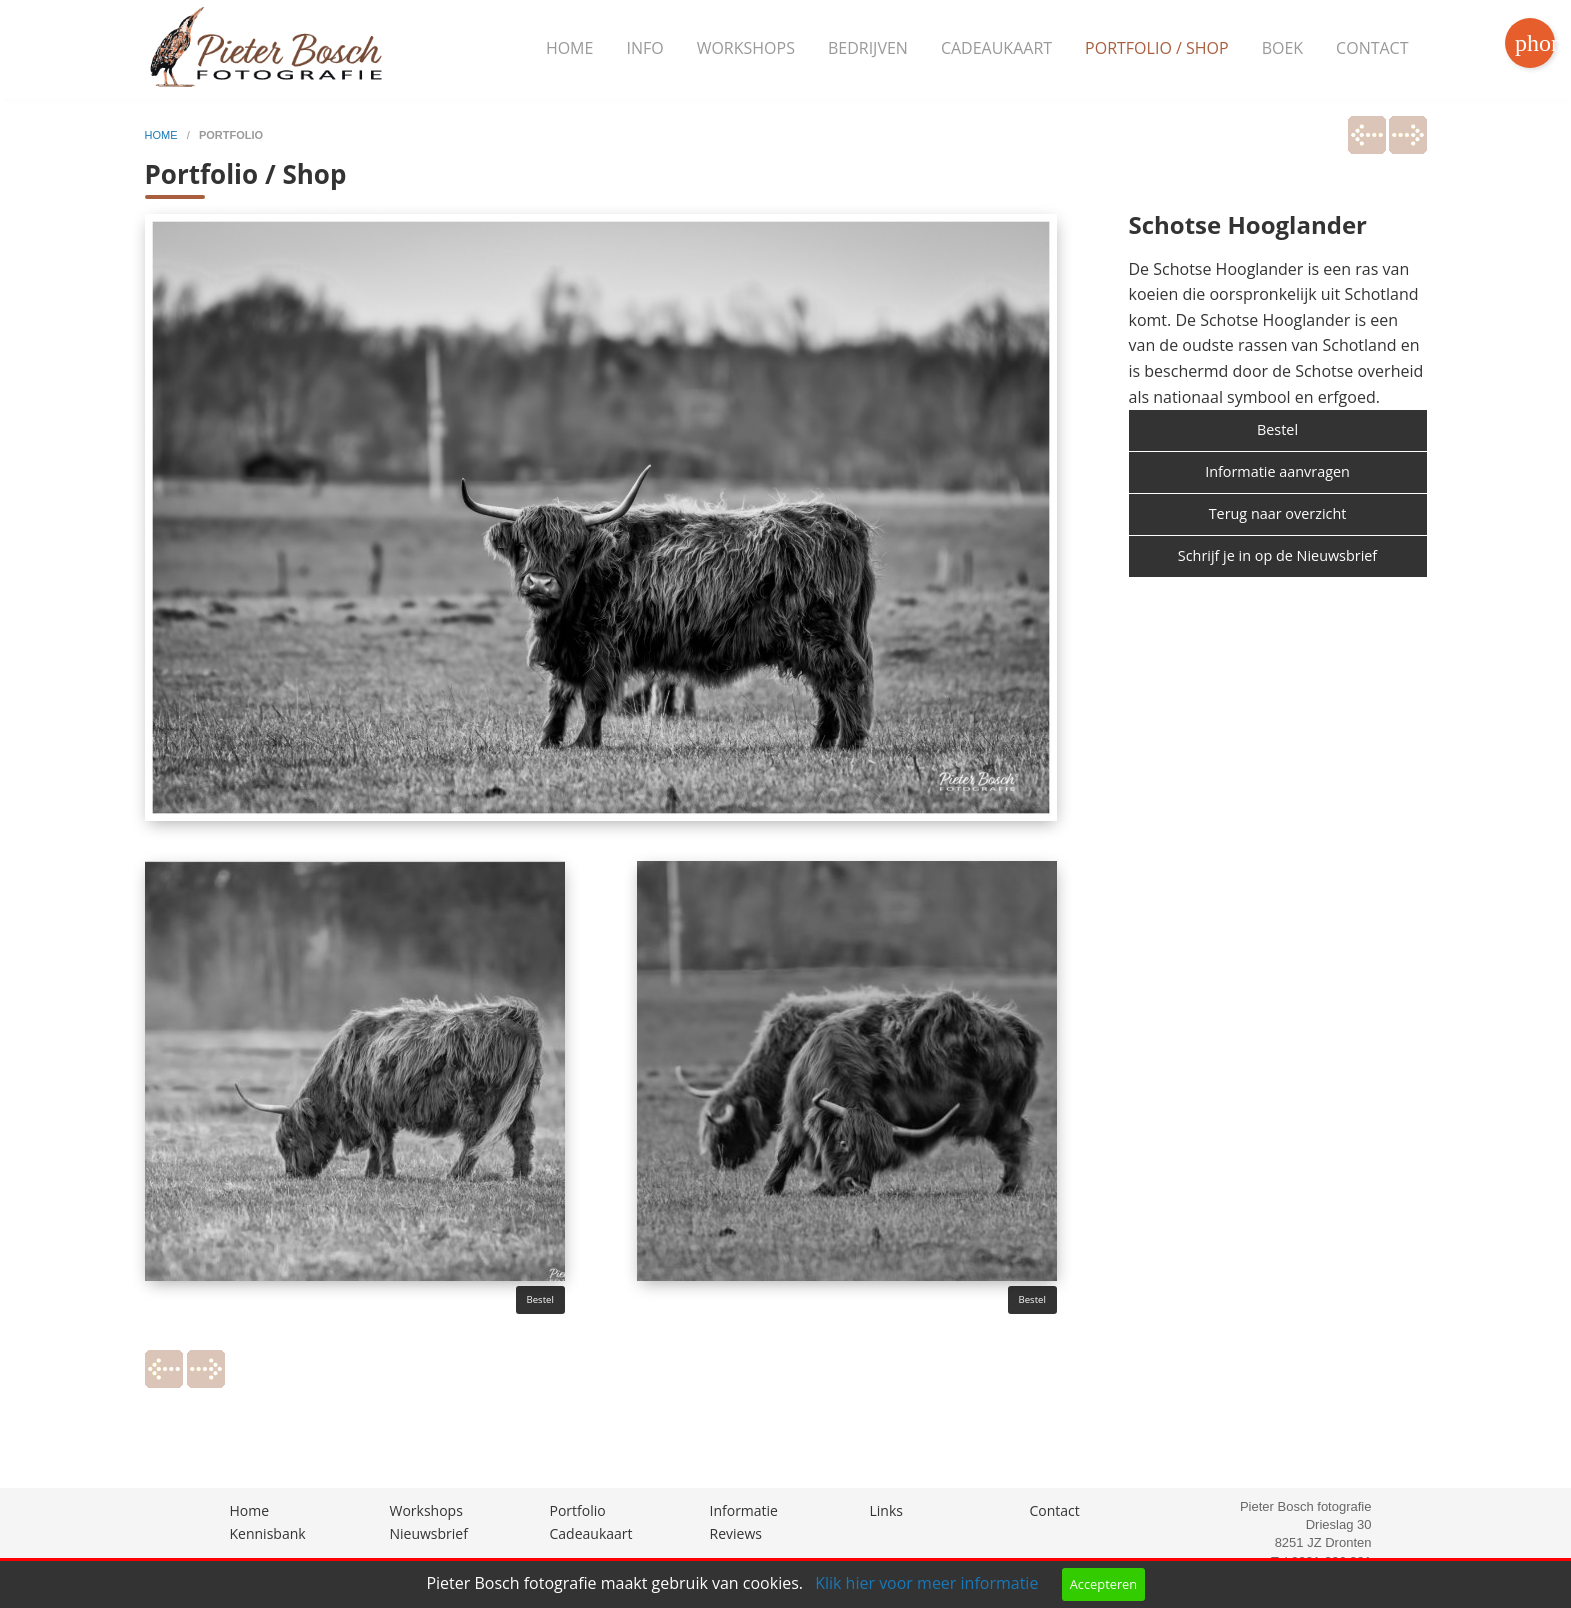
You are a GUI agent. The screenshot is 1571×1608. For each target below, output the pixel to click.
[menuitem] (570, 49)
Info (644, 48)
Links (886, 1510)
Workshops (746, 48)
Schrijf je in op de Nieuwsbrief (1277, 555)
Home (570, 48)
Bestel (540, 1299)
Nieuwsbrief (429, 1533)
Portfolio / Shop (1157, 48)
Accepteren (1103, 1584)
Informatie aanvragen (1277, 471)
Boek (1282, 48)
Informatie (744, 1510)
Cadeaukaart (996, 48)
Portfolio (578, 1510)
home (163, 135)
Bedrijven (868, 48)
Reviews (736, 1533)
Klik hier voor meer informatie (926, 1583)
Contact (1372, 48)
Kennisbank (268, 1533)
